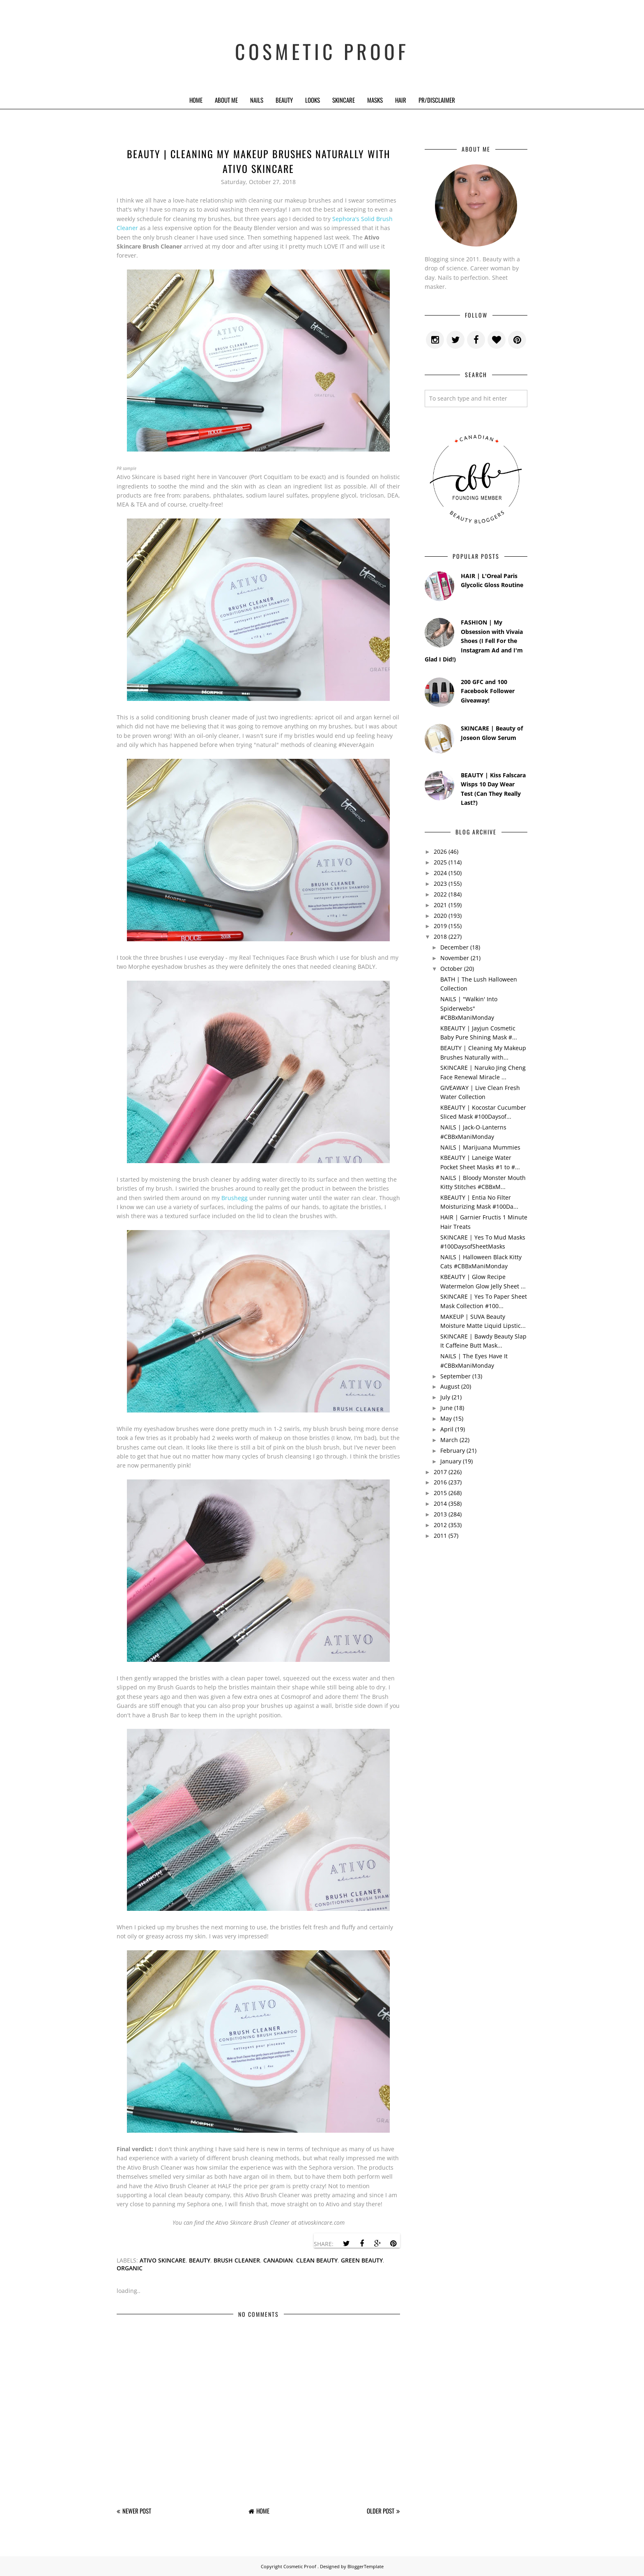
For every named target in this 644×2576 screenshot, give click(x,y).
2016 (440, 1482)
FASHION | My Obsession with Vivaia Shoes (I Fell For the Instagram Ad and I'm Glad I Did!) (474, 640)
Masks (375, 99)
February (452, 1450)
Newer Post (136, 2510)
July (445, 1397)
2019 (440, 926)
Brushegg (234, 1198)
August (450, 1386)
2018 (440, 936)
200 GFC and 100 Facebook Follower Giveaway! (488, 691)
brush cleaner (237, 2260)
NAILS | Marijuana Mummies (480, 1147)
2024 (440, 873)
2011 (440, 1535)
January (450, 1461)
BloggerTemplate (365, 2566)
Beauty (284, 99)
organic (130, 2268)
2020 (440, 915)
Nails (256, 99)
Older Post (380, 2510)
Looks (312, 99)
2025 (440, 862)
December (454, 947)
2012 (440, 1525)
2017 (440, 1472)
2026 (440, 851)
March (449, 1440)
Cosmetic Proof (322, 45)
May (446, 1418)
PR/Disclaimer (437, 99)
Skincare (343, 99)
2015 (440, 1493)
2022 (440, 894)
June (446, 1408)
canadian (278, 2260)
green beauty (362, 2260)
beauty (199, 2260)
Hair (400, 99)
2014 (440, 1503)
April (446, 1429)
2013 (440, 1514)
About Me (226, 99)
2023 (440, 883)
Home (195, 99)
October (451, 968)
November (454, 958)
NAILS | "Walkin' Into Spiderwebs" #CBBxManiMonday (468, 1008)
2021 (440, 905)
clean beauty (317, 2260)
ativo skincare (163, 2260)
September (455, 1376)
